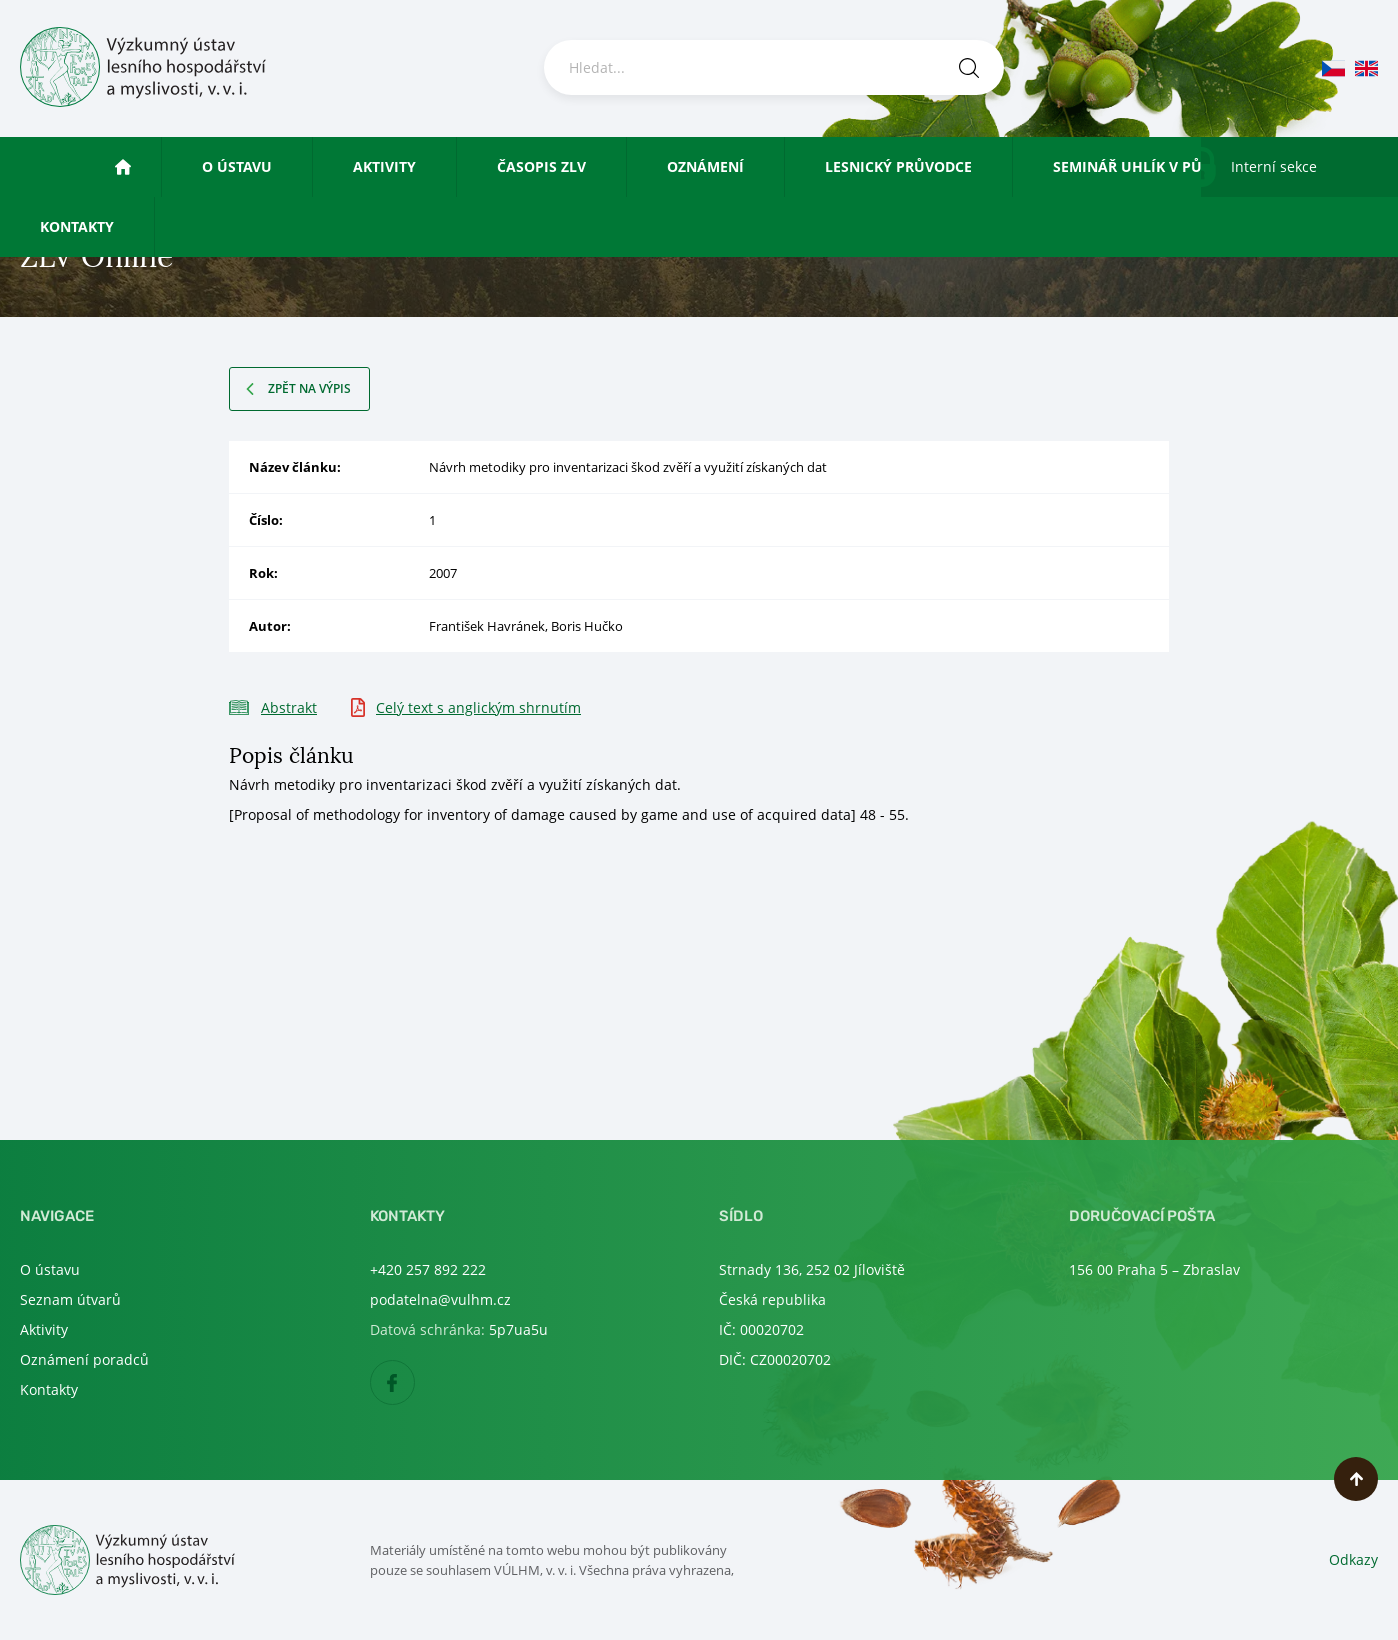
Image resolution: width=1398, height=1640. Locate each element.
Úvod (141, 166)
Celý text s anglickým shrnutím (478, 707)
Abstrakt (289, 707)
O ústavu (237, 166)
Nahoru (1356, 1479)
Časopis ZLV (541, 166)
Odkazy (1353, 1559)
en (1366, 68)
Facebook (414, 1383)
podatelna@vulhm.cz (440, 1299)
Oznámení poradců (84, 1359)
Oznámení (705, 166)
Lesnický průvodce (898, 166)
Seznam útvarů (70, 1299)
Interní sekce (1274, 166)
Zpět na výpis (309, 388)
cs (1333, 68)
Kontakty (77, 226)
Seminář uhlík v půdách (1147, 166)
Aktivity (384, 166)
